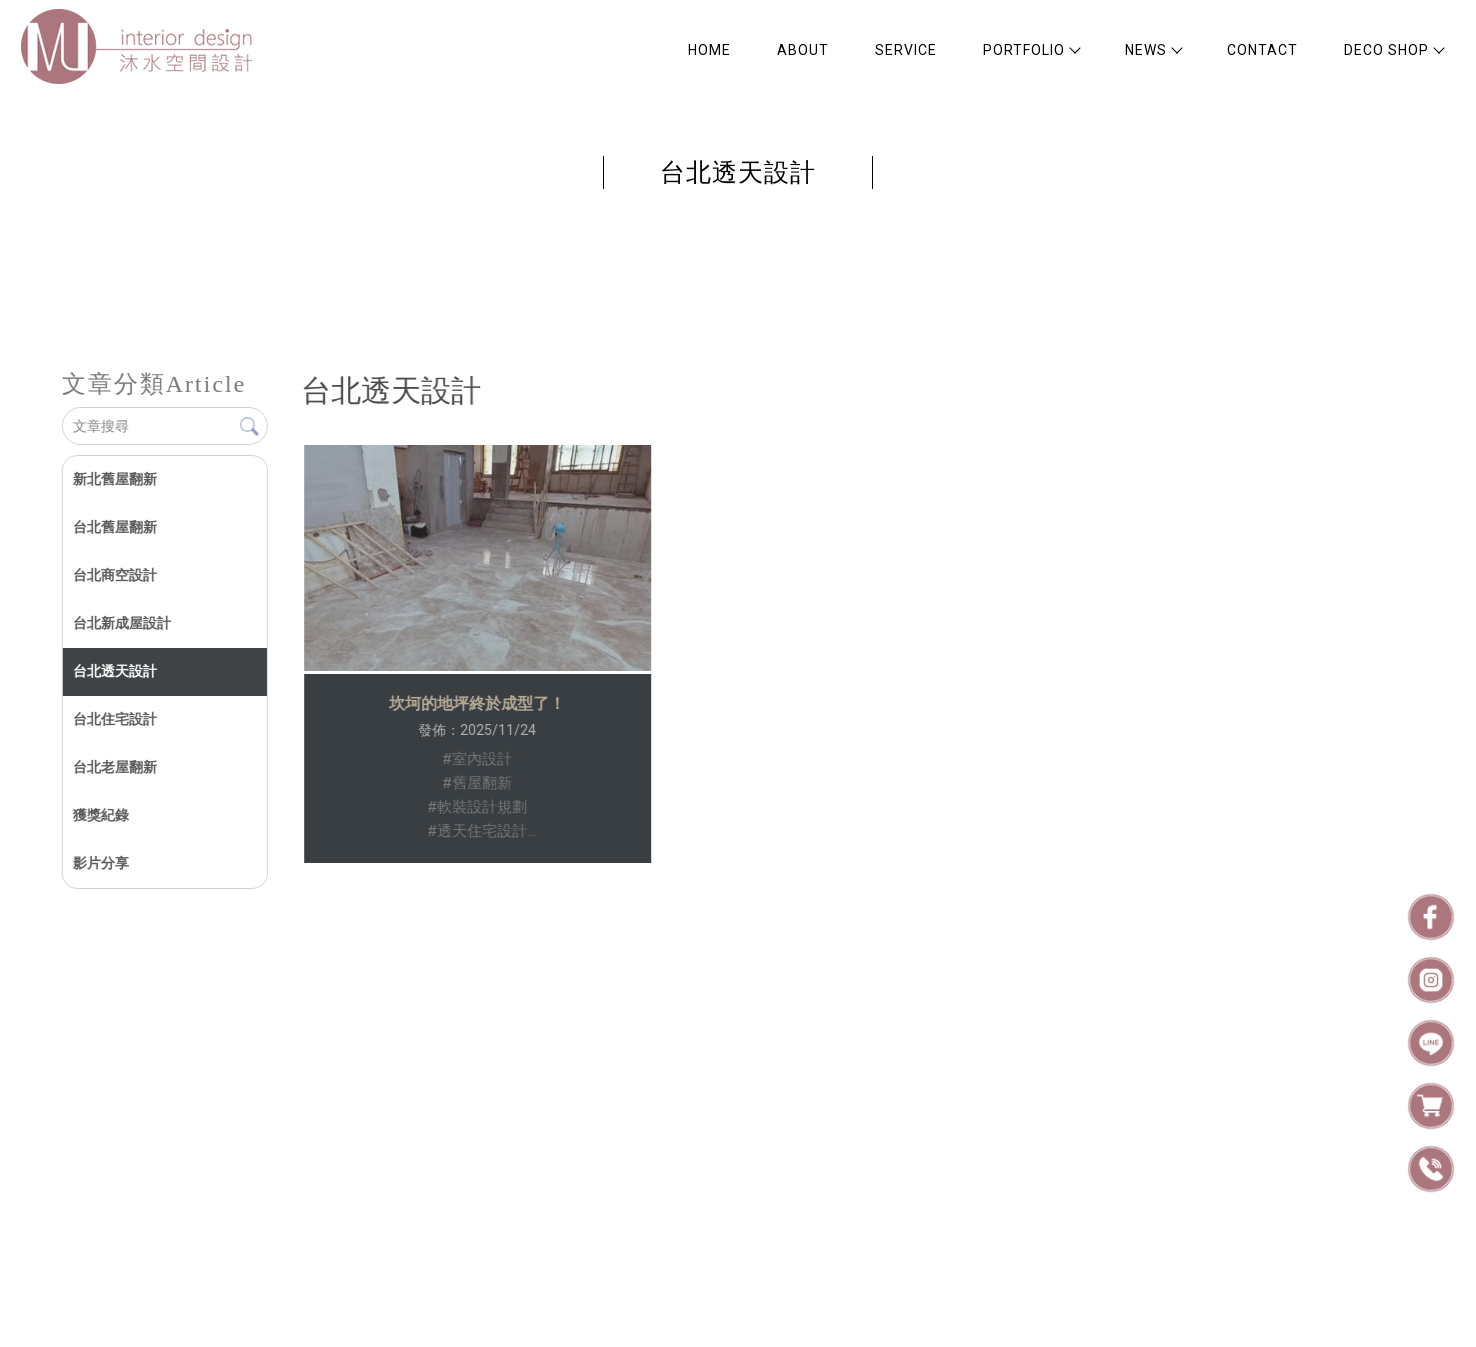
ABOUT (803, 50)
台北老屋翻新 (114, 767)
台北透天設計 (114, 671)
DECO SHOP (1393, 50)
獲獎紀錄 (100, 815)
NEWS (1153, 50)
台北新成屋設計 (121, 623)
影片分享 (100, 863)
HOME (709, 50)
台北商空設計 (114, 575)
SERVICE (906, 50)
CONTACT (1262, 50)
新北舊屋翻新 (114, 479)
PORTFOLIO (1031, 50)
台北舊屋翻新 (114, 527)
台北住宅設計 (114, 719)
